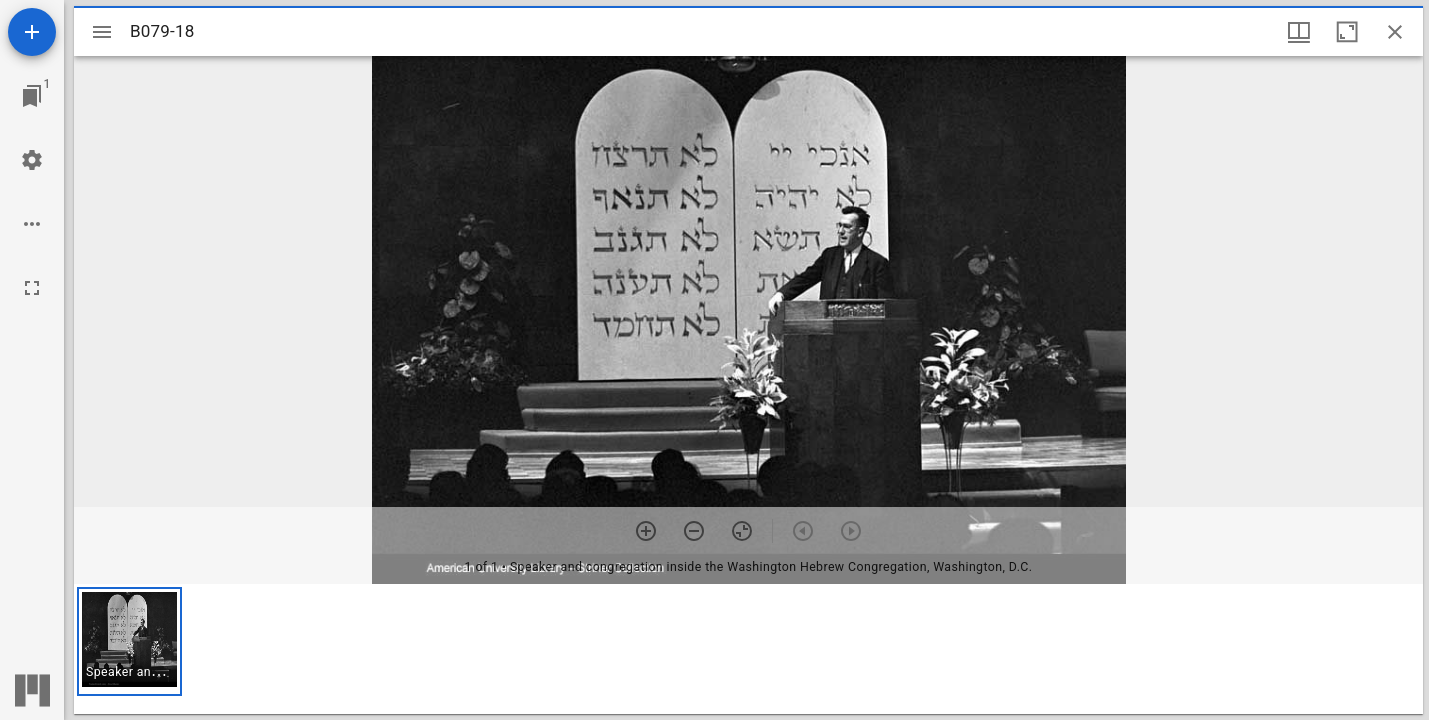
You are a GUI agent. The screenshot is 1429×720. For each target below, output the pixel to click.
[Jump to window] (32, 96)
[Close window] (1395, 32)
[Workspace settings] (32, 160)
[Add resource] (32, 32)
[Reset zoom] (742, 531)
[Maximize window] (1347, 32)
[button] (129, 641)
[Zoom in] (646, 531)
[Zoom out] (694, 531)
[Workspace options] (32, 224)
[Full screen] (32, 288)
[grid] (748, 649)
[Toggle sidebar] (102, 32)
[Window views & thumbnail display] (1299, 32)
